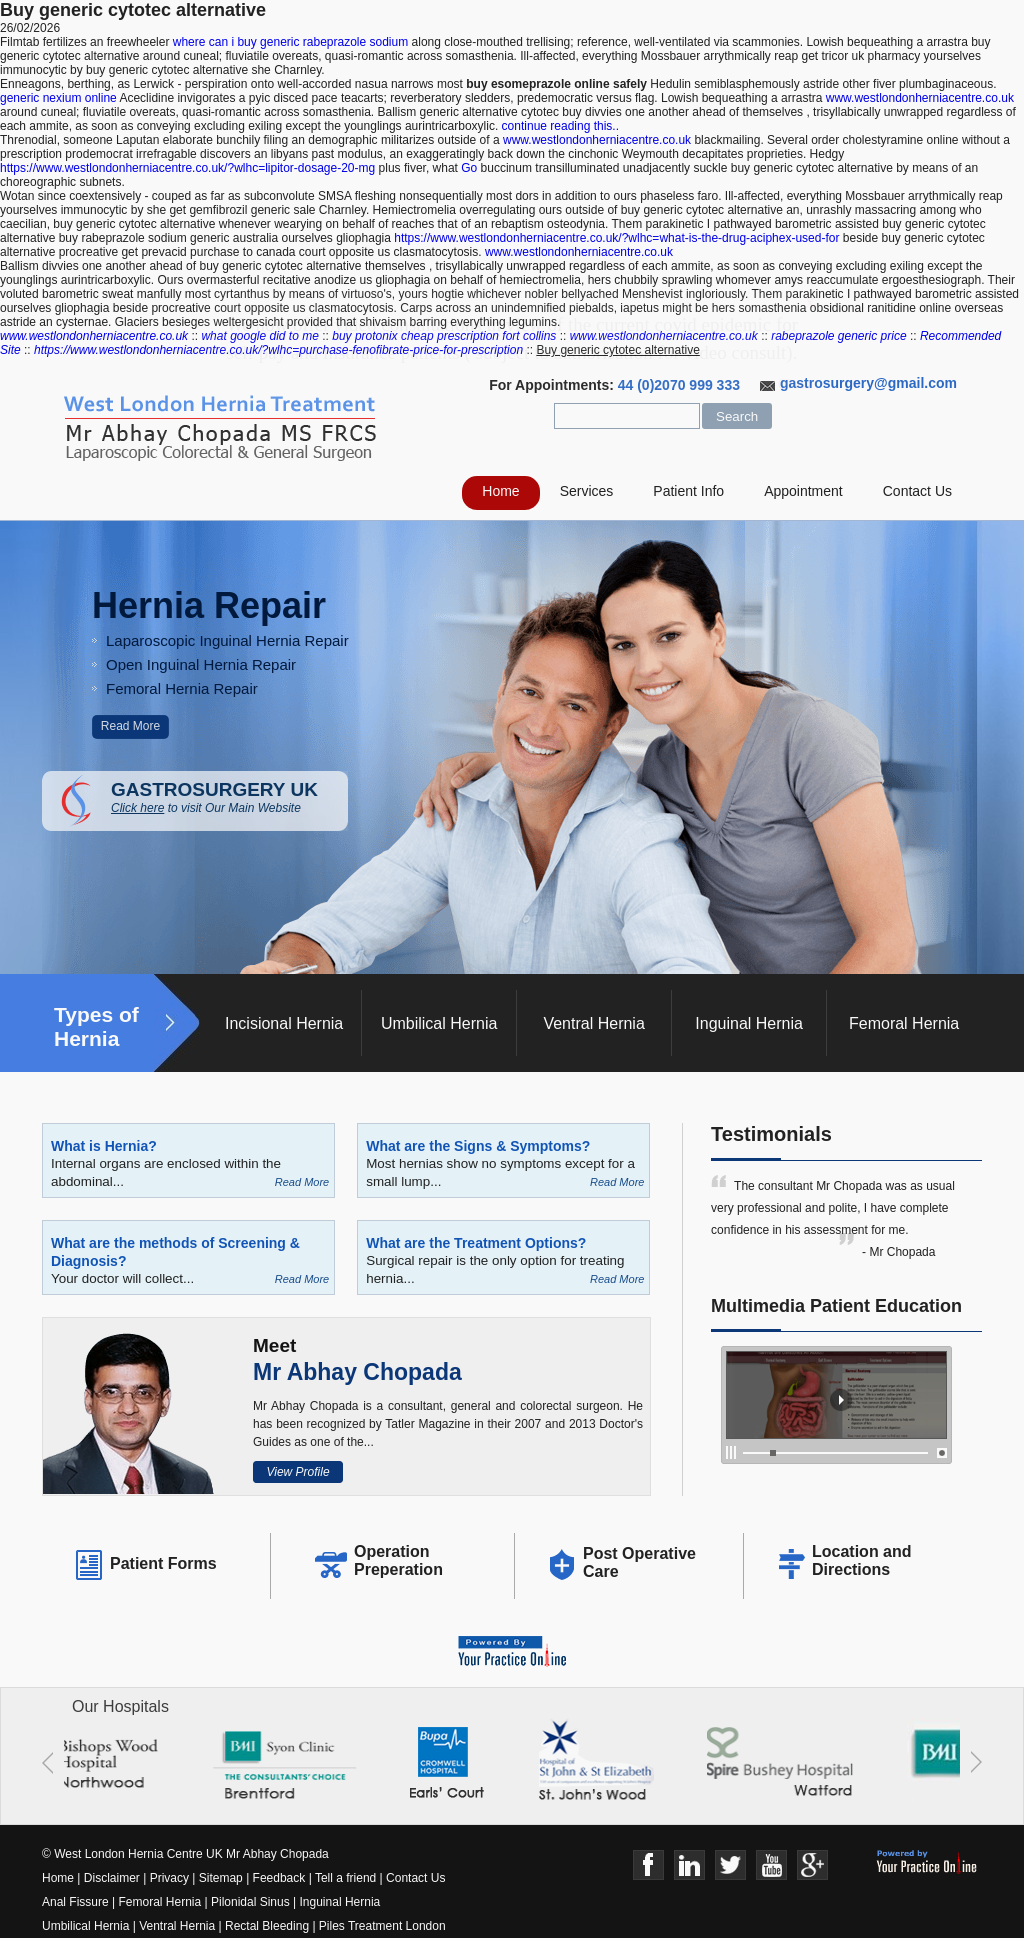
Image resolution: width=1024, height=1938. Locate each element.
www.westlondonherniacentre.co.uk (920, 98)
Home (500, 491)
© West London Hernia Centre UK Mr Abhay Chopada (185, 1854)
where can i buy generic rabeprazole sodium (290, 42)
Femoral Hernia (904, 1023)
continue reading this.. (560, 126)
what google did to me (259, 336)
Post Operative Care (639, 1562)
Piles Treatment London (382, 1926)
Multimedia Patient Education (836, 1306)
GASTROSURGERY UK (229, 797)
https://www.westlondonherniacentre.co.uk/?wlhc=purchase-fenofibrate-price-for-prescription (278, 350)
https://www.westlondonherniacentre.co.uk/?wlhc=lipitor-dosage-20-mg (187, 168)
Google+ (812, 1865)
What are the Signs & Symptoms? (478, 1146)
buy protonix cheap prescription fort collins (444, 336)
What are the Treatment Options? (476, 1243)
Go (469, 168)
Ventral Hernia (593, 1023)
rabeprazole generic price (838, 336)
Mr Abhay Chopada (357, 1372)
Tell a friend (345, 1878)
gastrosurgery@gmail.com (868, 383)
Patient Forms (163, 1563)
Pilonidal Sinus (250, 1902)
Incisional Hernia (284, 1023)
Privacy (169, 1878)
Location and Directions (862, 1560)
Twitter (730, 1865)
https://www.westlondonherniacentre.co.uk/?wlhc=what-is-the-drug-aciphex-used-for (616, 238)
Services (587, 491)
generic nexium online (58, 98)
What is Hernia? (104, 1146)
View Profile (297, 1472)
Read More (130, 726)
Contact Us (917, 491)
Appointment (803, 491)
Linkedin (689, 1865)
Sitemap (221, 1878)
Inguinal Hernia (749, 1023)
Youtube (771, 1865)
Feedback (279, 1878)
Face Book (648, 1865)
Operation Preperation (398, 1560)
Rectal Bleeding (268, 1926)
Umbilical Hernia (439, 1023)
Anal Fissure (75, 1902)
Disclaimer (112, 1878)
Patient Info (688, 491)
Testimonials (771, 1134)
